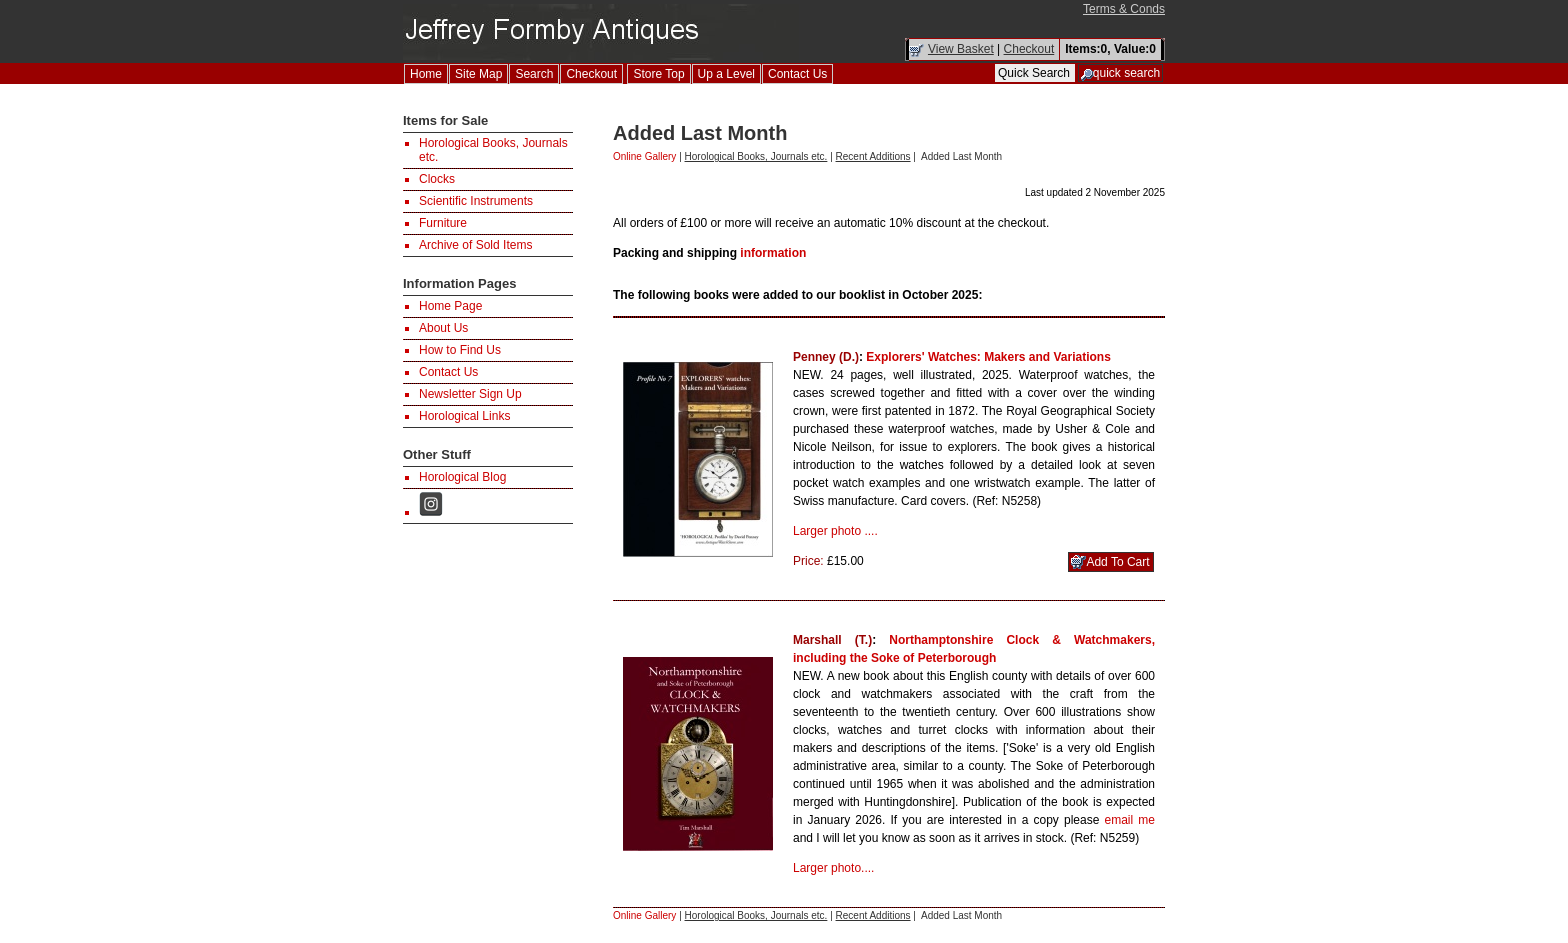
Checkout (1029, 49)
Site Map (478, 74)
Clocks (437, 179)
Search (534, 74)
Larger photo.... (833, 868)
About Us (443, 328)
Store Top (658, 74)
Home (426, 74)
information (773, 253)
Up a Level (726, 74)
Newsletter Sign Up (470, 394)
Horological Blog (462, 477)
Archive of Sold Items (475, 245)
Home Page (450, 306)
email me (1130, 820)
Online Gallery (644, 156)
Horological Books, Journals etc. (756, 156)
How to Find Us (460, 350)
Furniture (443, 223)
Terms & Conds (1124, 9)
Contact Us (797, 74)
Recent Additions (873, 156)
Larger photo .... (835, 531)
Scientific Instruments (476, 201)
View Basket (961, 49)
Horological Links (464, 416)
